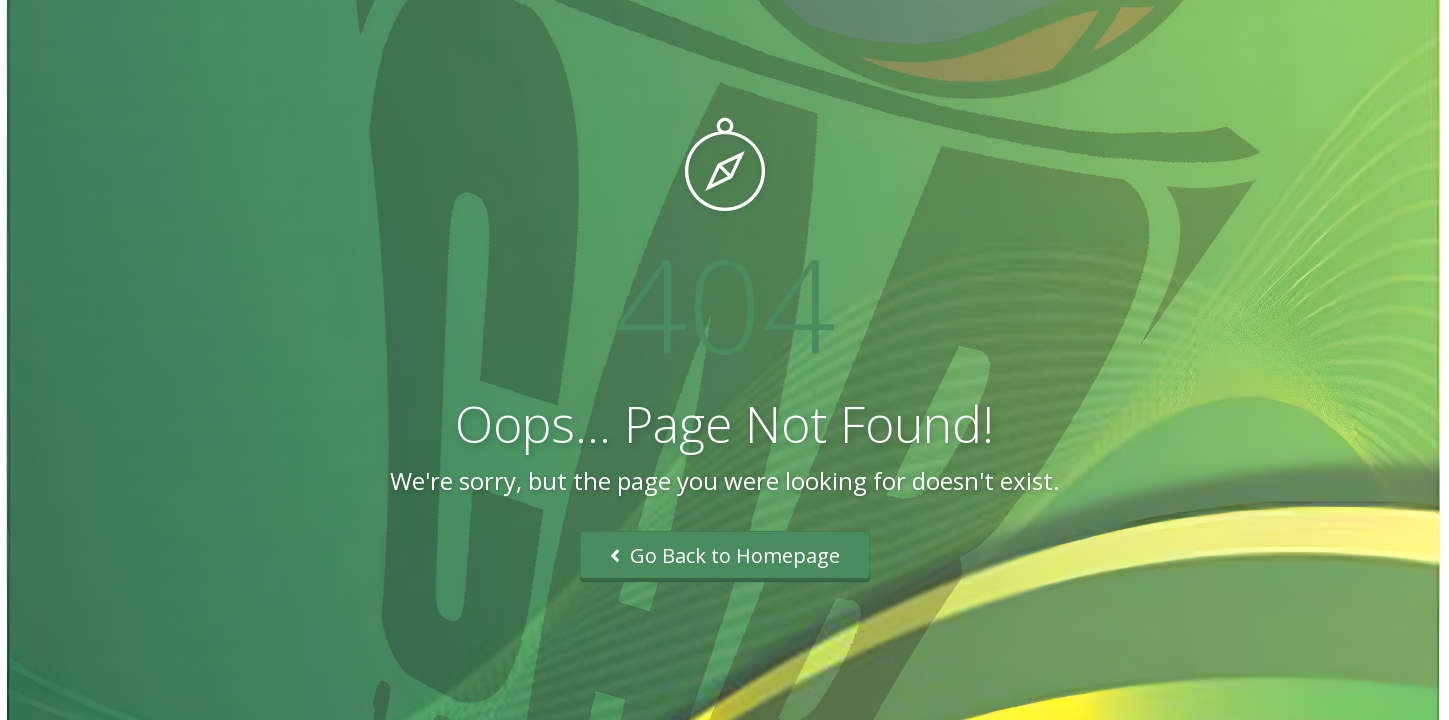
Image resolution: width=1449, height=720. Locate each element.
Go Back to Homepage (725, 555)
